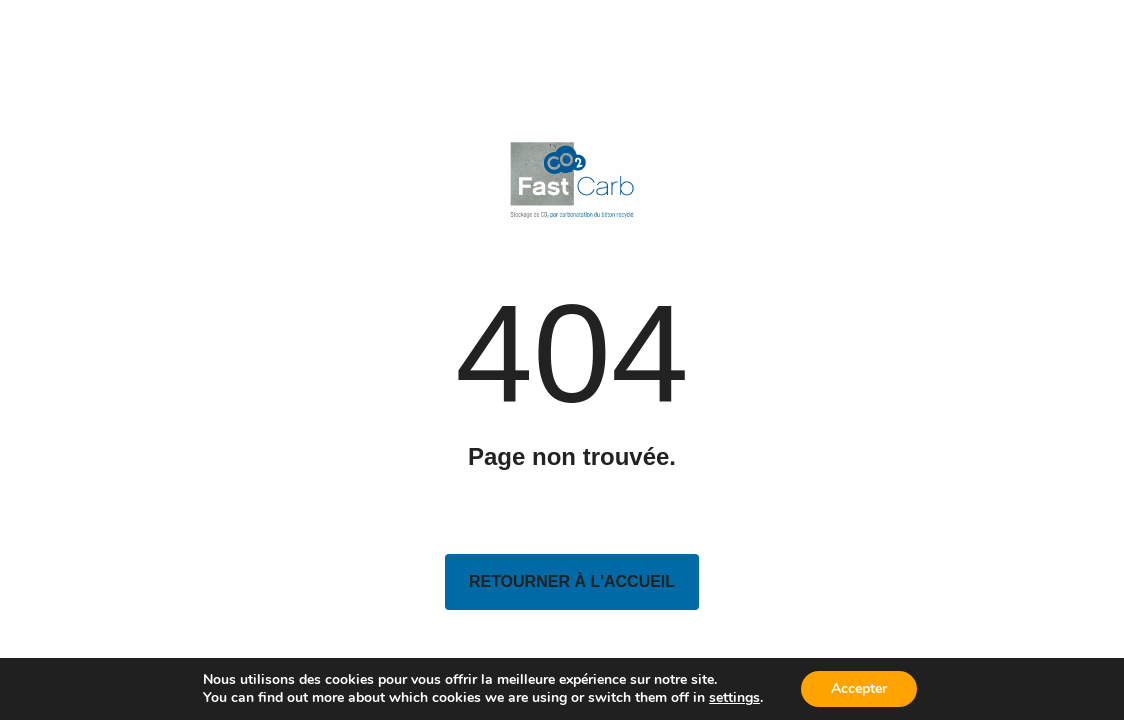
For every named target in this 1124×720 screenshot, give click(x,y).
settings (734, 698)
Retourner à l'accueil (572, 581)
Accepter (859, 688)
